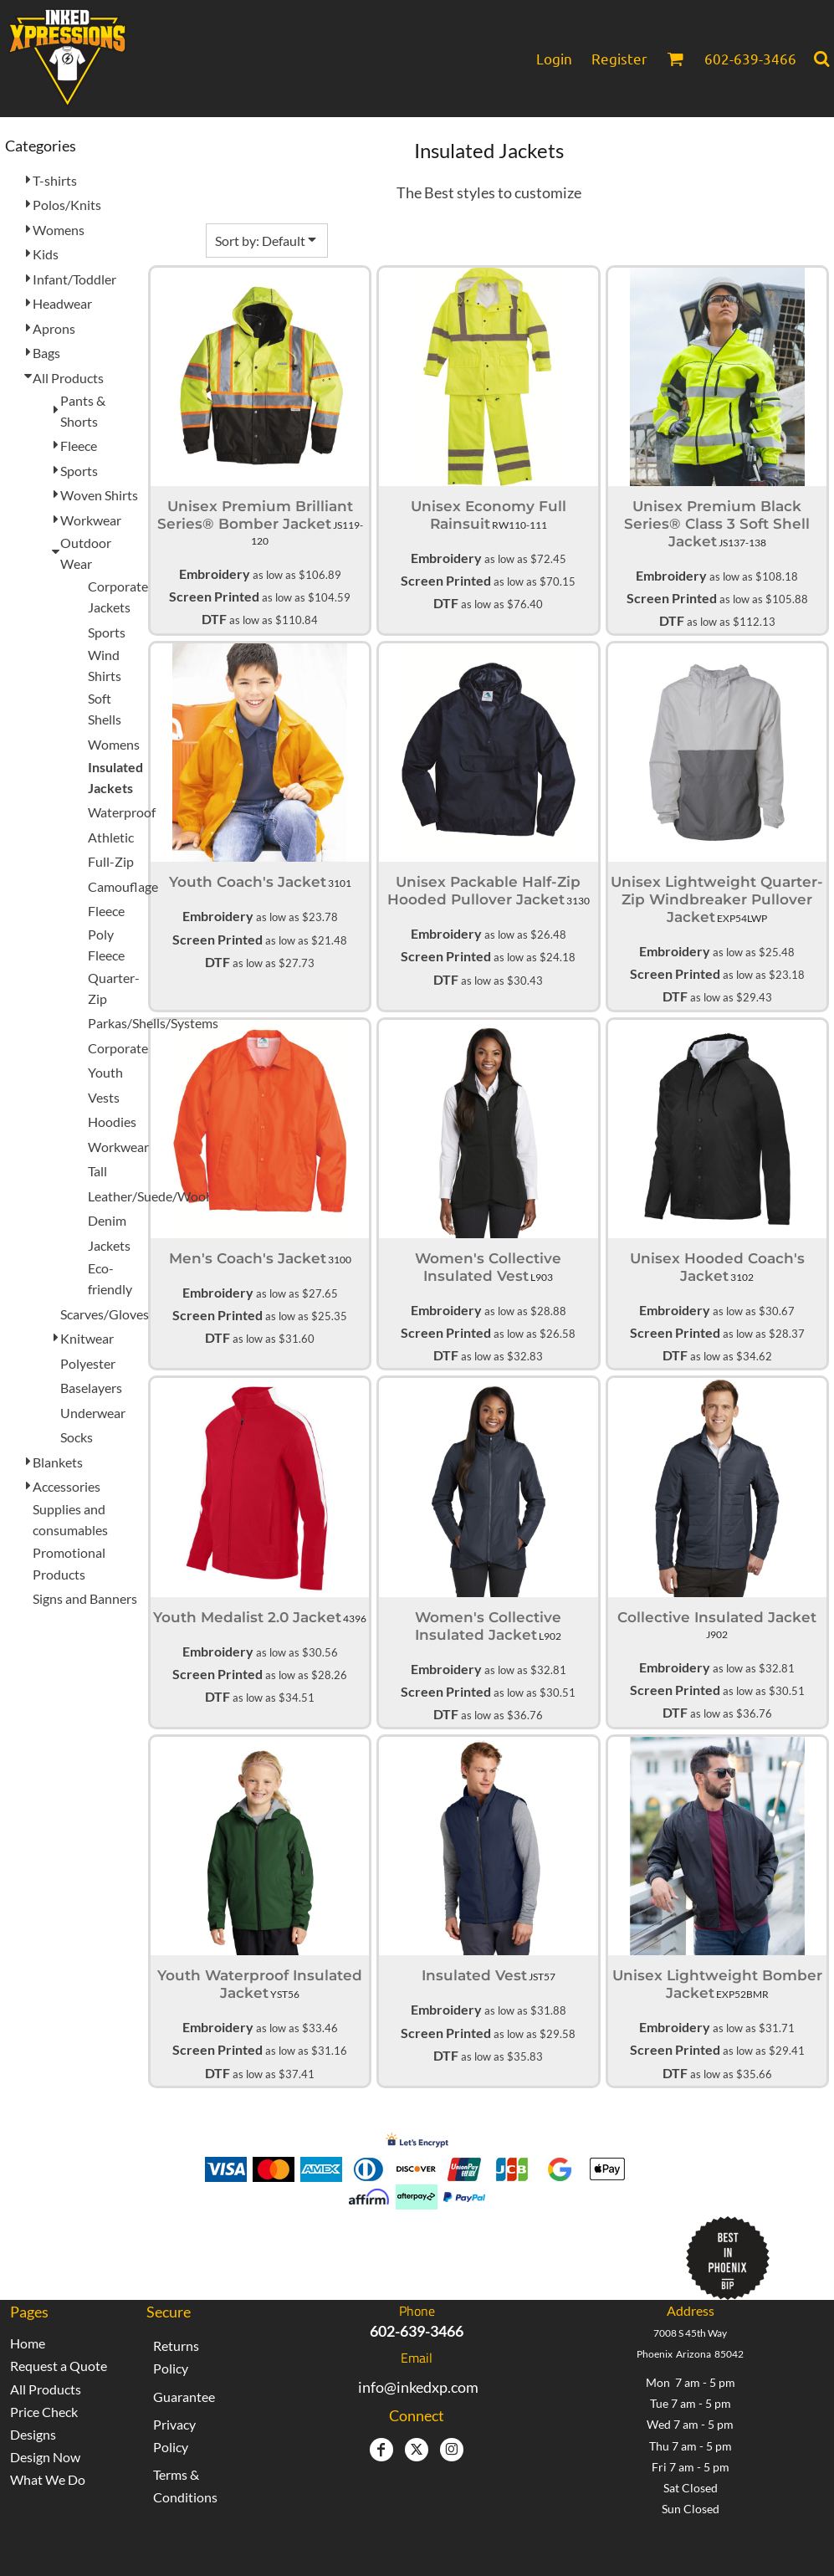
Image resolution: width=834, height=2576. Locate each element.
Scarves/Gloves (104, 1314)
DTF (214, 619)
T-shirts (55, 180)
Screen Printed (214, 596)
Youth (105, 1072)
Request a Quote (58, 2366)
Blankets (58, 1462)
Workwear (90, 520)
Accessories (66, 1486)
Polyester (87, 1363)
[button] (675, 58)
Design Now (45, 2457)
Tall (97, 1171)
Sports (79, 471)
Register (619, 58)
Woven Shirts (99, 495)
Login (554, 58)
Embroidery (214, 573)
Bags (46, 353)
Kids (46, 254)
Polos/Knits (67, 205)
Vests (104, 1097)
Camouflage (123, 886)
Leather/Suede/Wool (148, 1196)
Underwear (92, 1413)
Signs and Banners (85, 1598)
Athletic (111, 837)
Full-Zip (111, 861)
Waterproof (122, 812)
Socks (76, 1437)
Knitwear (87, 1338)
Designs (33, 2434)
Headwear (62, 303)
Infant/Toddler (74, 279)
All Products (68, 378)
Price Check (44, 2412)
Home (27, 2343)
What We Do (47, 2479)
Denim (107, 1220)
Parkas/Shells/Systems (153, 1023)
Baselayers (91, 1388)
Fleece (78, 445)
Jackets (109, 1245)
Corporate (118, 1048)
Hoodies (112, 1121)
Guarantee (184, 2396)
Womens (58, 230)
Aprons (54, 328)
